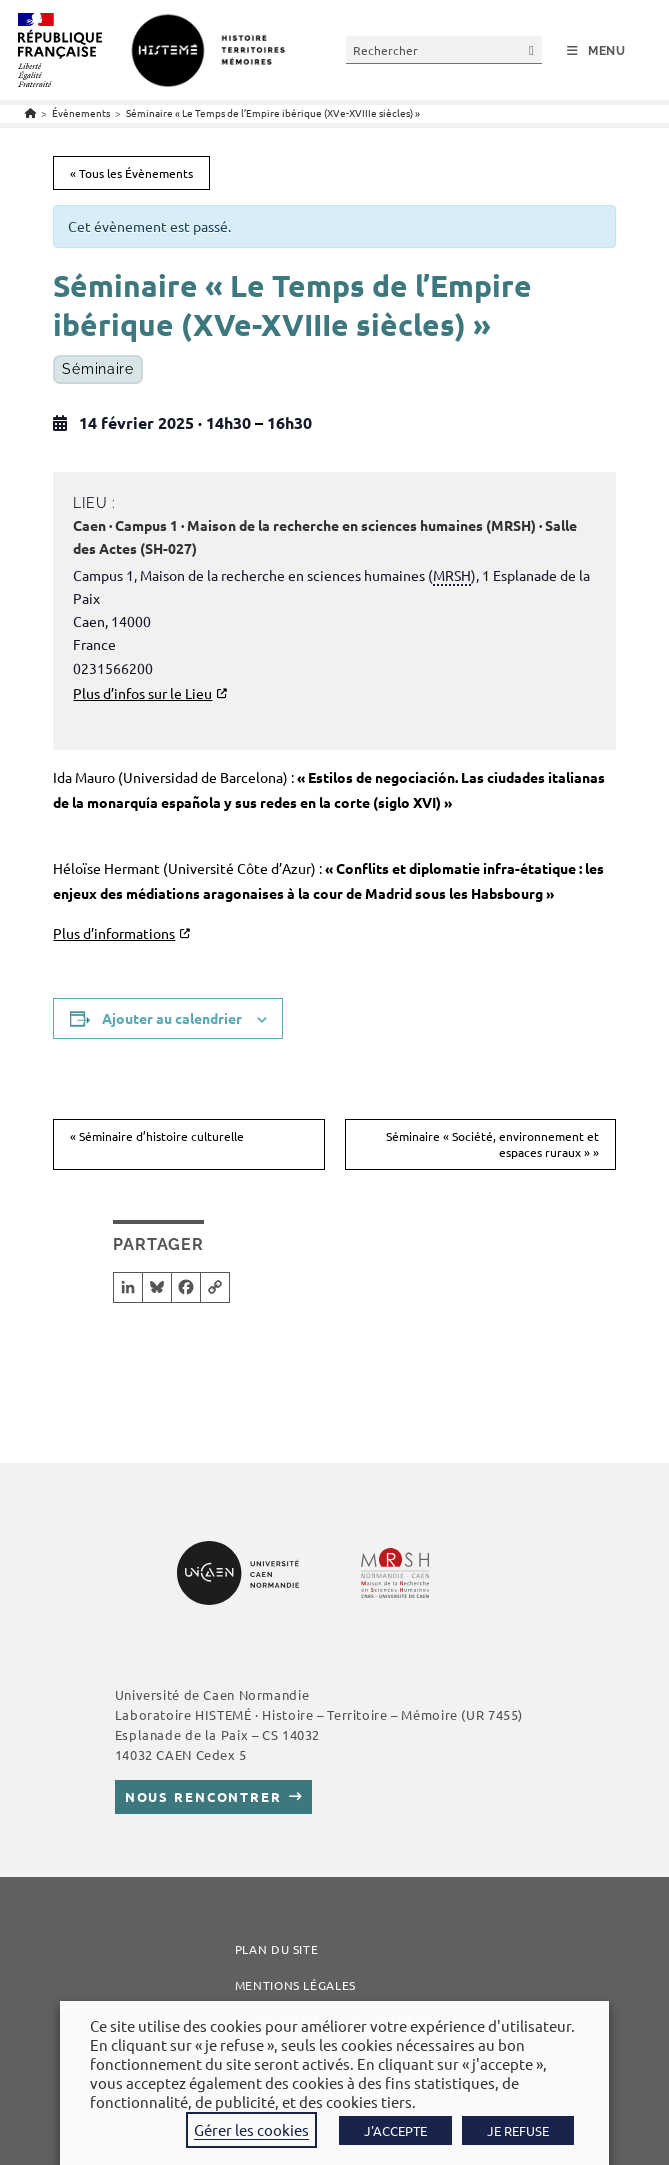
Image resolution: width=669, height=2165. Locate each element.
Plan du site (277, 1949)
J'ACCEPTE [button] (395, 2130)
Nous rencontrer (203, 1796)
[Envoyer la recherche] (532, 49)
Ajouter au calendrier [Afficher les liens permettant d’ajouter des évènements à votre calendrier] (172, 1018)
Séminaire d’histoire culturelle (157, 1136)
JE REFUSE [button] (518, 2130)
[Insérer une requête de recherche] (444, 49)
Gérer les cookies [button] (251, 2129)
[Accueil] (30, 112)
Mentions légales (295, 1985)
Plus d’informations (114, 933)
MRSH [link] (452, 575)
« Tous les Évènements (131, 173)
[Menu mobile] (596, 51)
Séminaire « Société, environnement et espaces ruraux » (492, 1144)
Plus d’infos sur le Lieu (142, 693)
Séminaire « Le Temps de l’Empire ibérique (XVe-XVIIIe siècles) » (273, 112)
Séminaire (97, 369)
